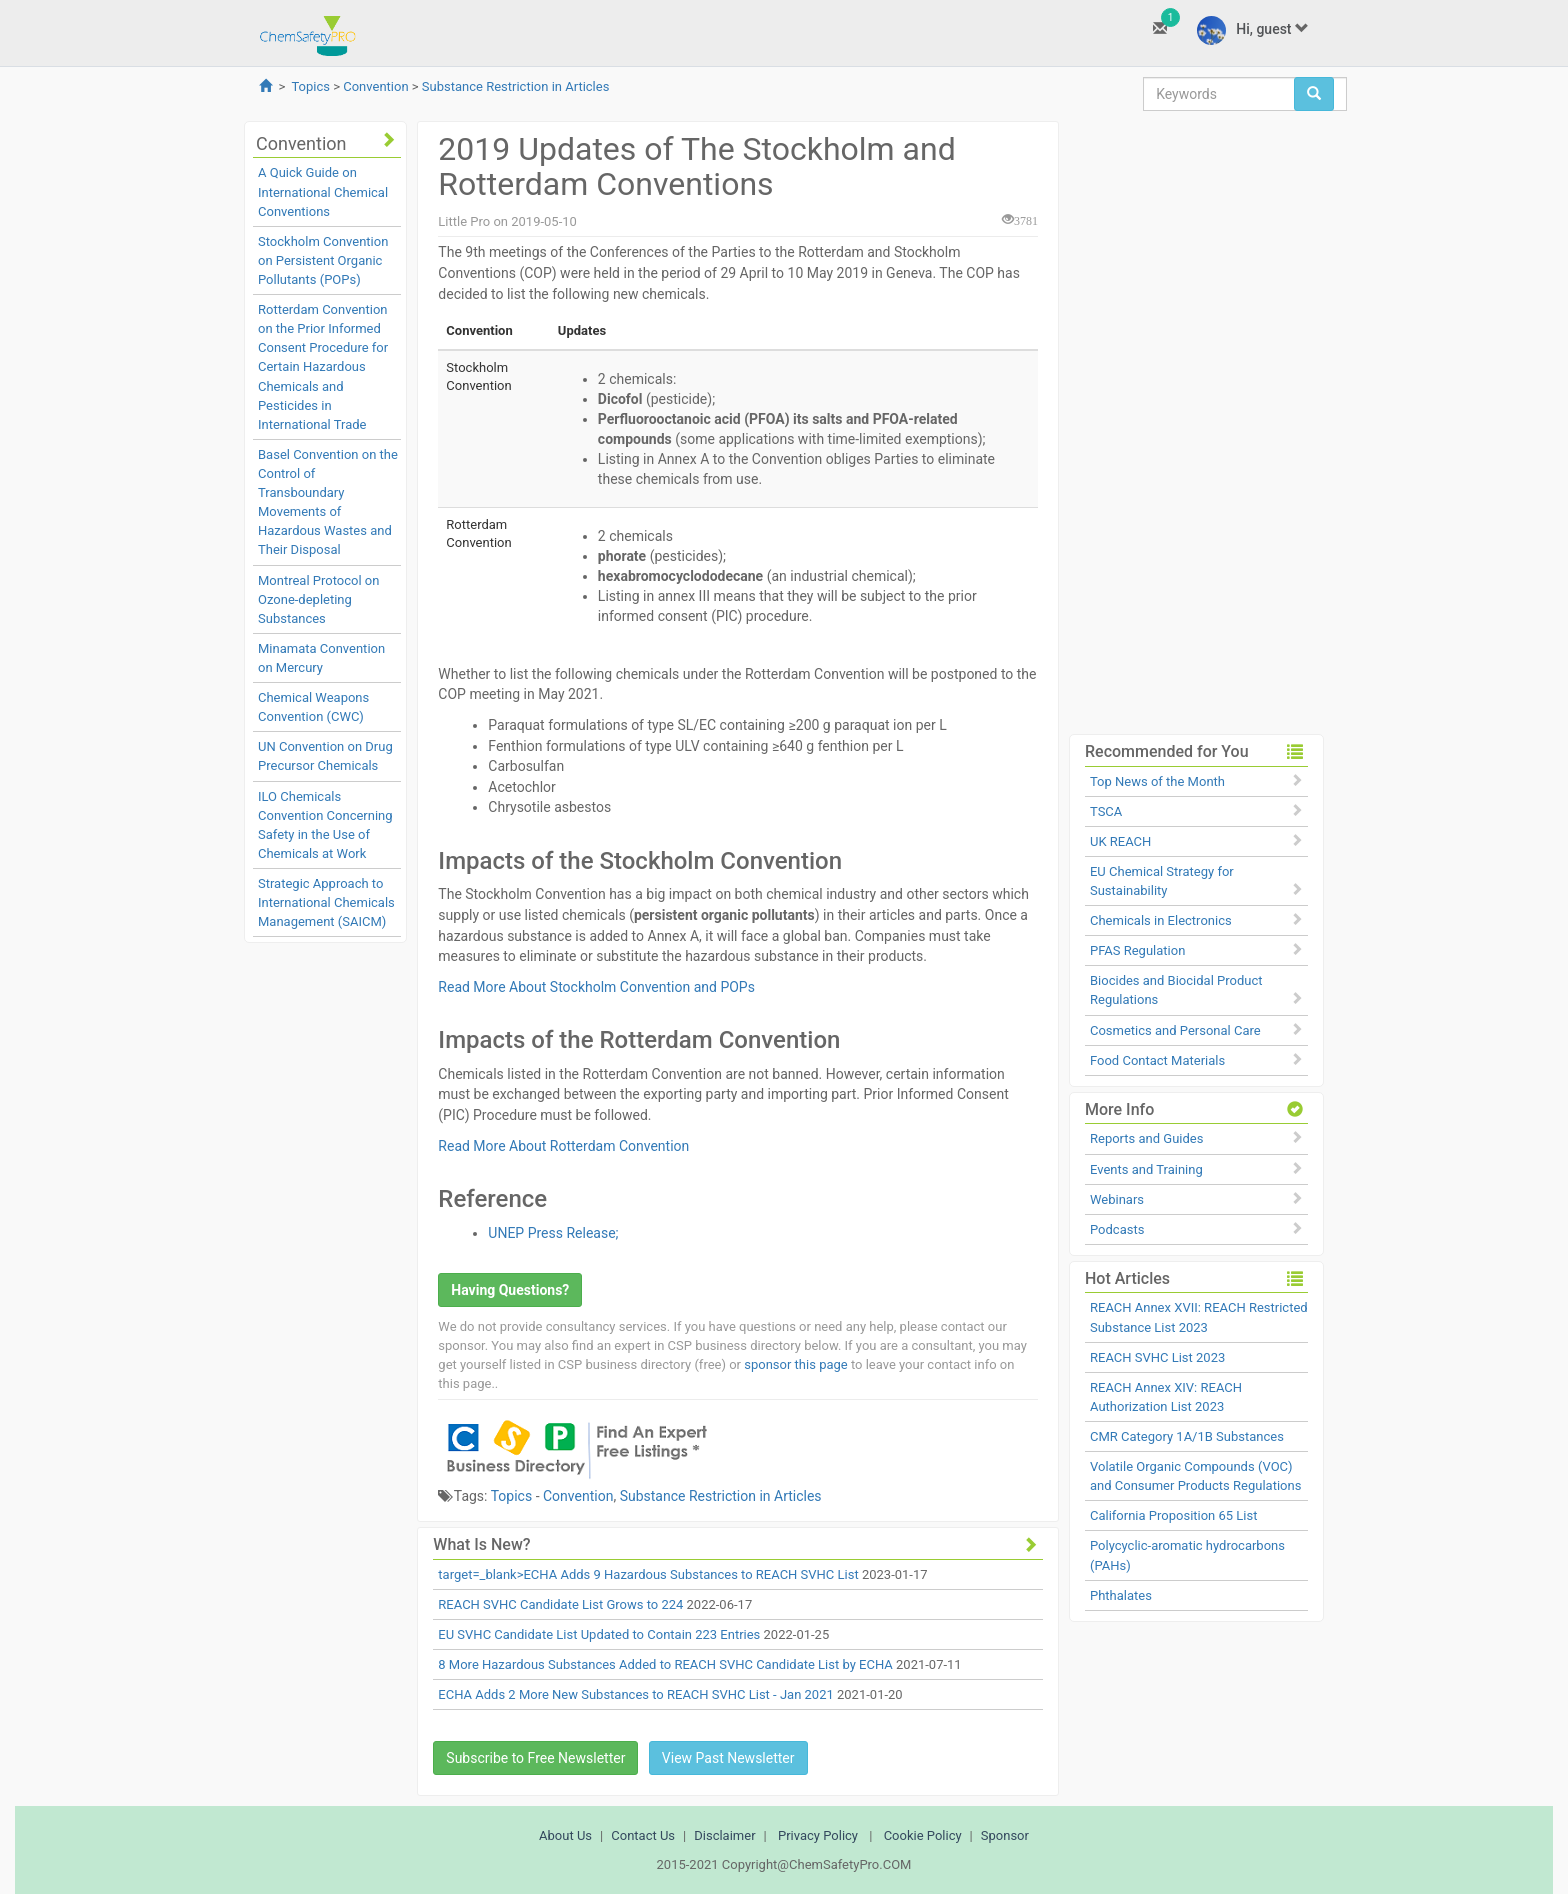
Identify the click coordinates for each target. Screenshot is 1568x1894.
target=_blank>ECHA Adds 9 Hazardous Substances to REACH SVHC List (648, 1574)
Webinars (1117, 1199)
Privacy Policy (818, 1835)
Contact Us (643, 1835)
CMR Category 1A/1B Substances (1187, 1436)
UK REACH (1120, 841)
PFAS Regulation (1137, 950)
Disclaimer (724, 1835)
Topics (310, 86)
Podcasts (1117, 1229)
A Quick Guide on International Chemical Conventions (323, 191)
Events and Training (1146, 1169)
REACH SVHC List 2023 (1157, 1357)
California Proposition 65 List (1174, 1515)
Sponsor (1005, 1835)
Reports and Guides (1146, 1138)
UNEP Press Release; (553, 1233)
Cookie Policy (923, 1835)
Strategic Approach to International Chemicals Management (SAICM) (326, 902)
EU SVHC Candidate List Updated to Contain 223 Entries (599, 1634)
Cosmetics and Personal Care (1175, 1030)
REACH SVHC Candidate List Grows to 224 (560, 1604)
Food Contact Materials (1157, 1060)
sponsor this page (795, 1364)
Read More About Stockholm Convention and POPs (596, 987)
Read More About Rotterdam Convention (563, 1146)
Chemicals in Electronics (1161, 920)
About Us (565, 1835)
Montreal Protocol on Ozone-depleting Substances (318, 599)
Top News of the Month (1157, 781)
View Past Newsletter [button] (728, 1758)
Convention (375, 86)
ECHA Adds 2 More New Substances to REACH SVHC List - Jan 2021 (635, 1694)
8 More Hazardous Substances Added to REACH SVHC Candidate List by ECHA (665, 1664)
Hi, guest (1253, 30)
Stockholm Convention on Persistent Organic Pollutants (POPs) (323, 260)
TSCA (1106, 811)
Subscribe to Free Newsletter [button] (535, 1758)
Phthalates (1121, 1595)
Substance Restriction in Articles (516, 86)
